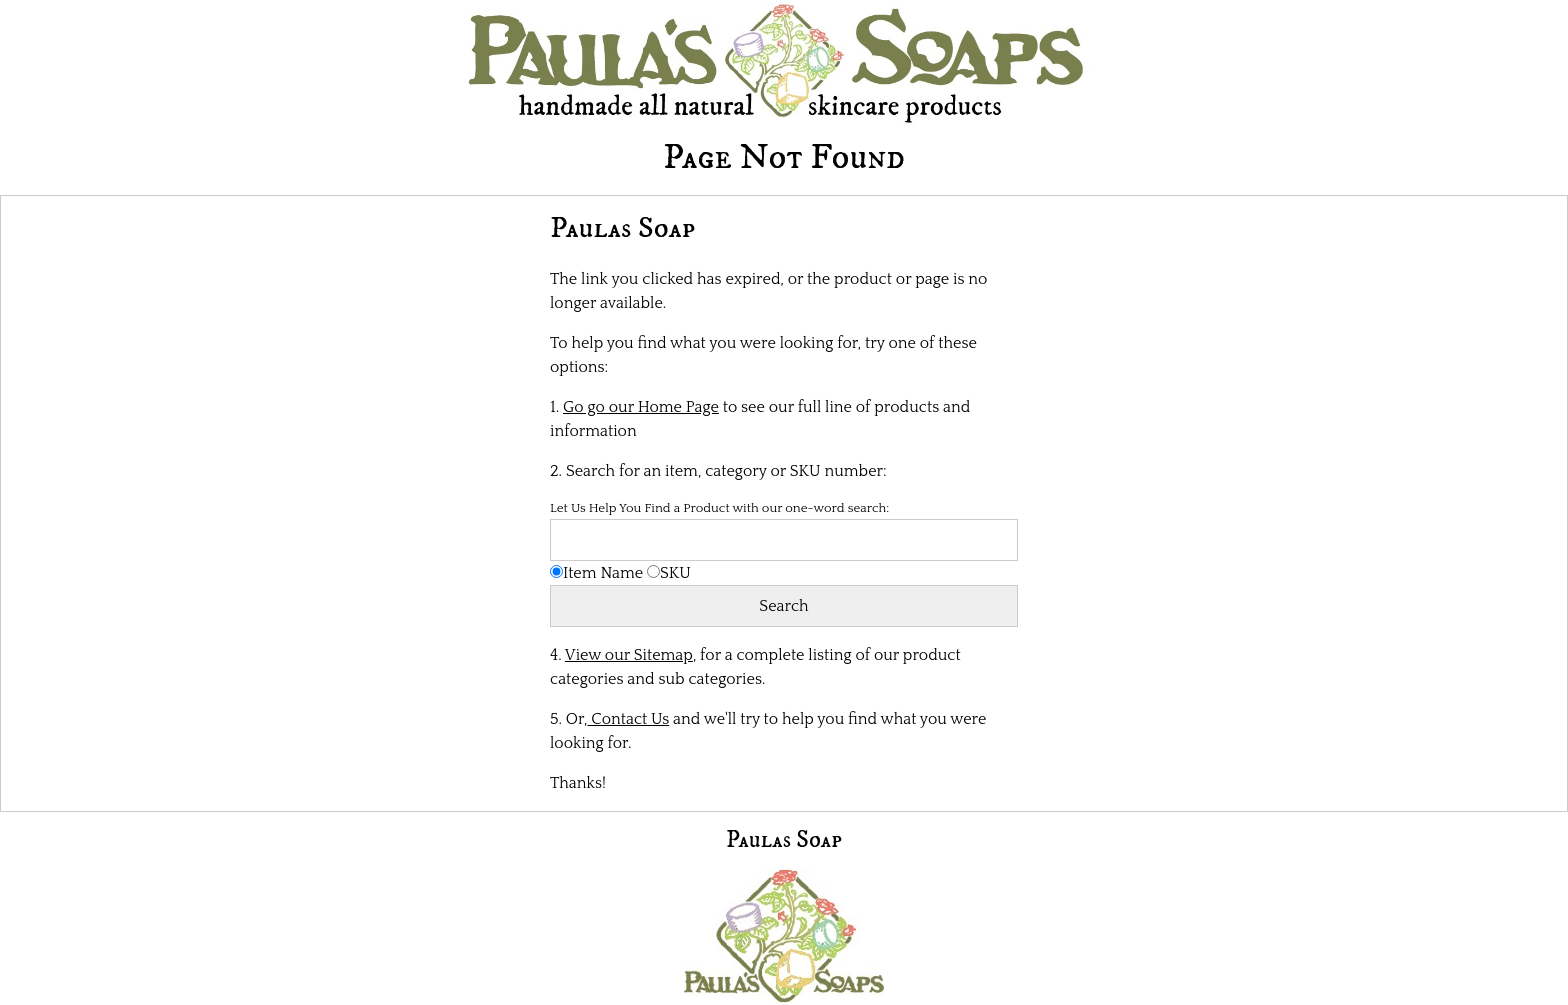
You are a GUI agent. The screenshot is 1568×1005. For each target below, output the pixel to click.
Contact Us (629, 719)
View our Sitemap (629, 655)
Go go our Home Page (641, 407)
